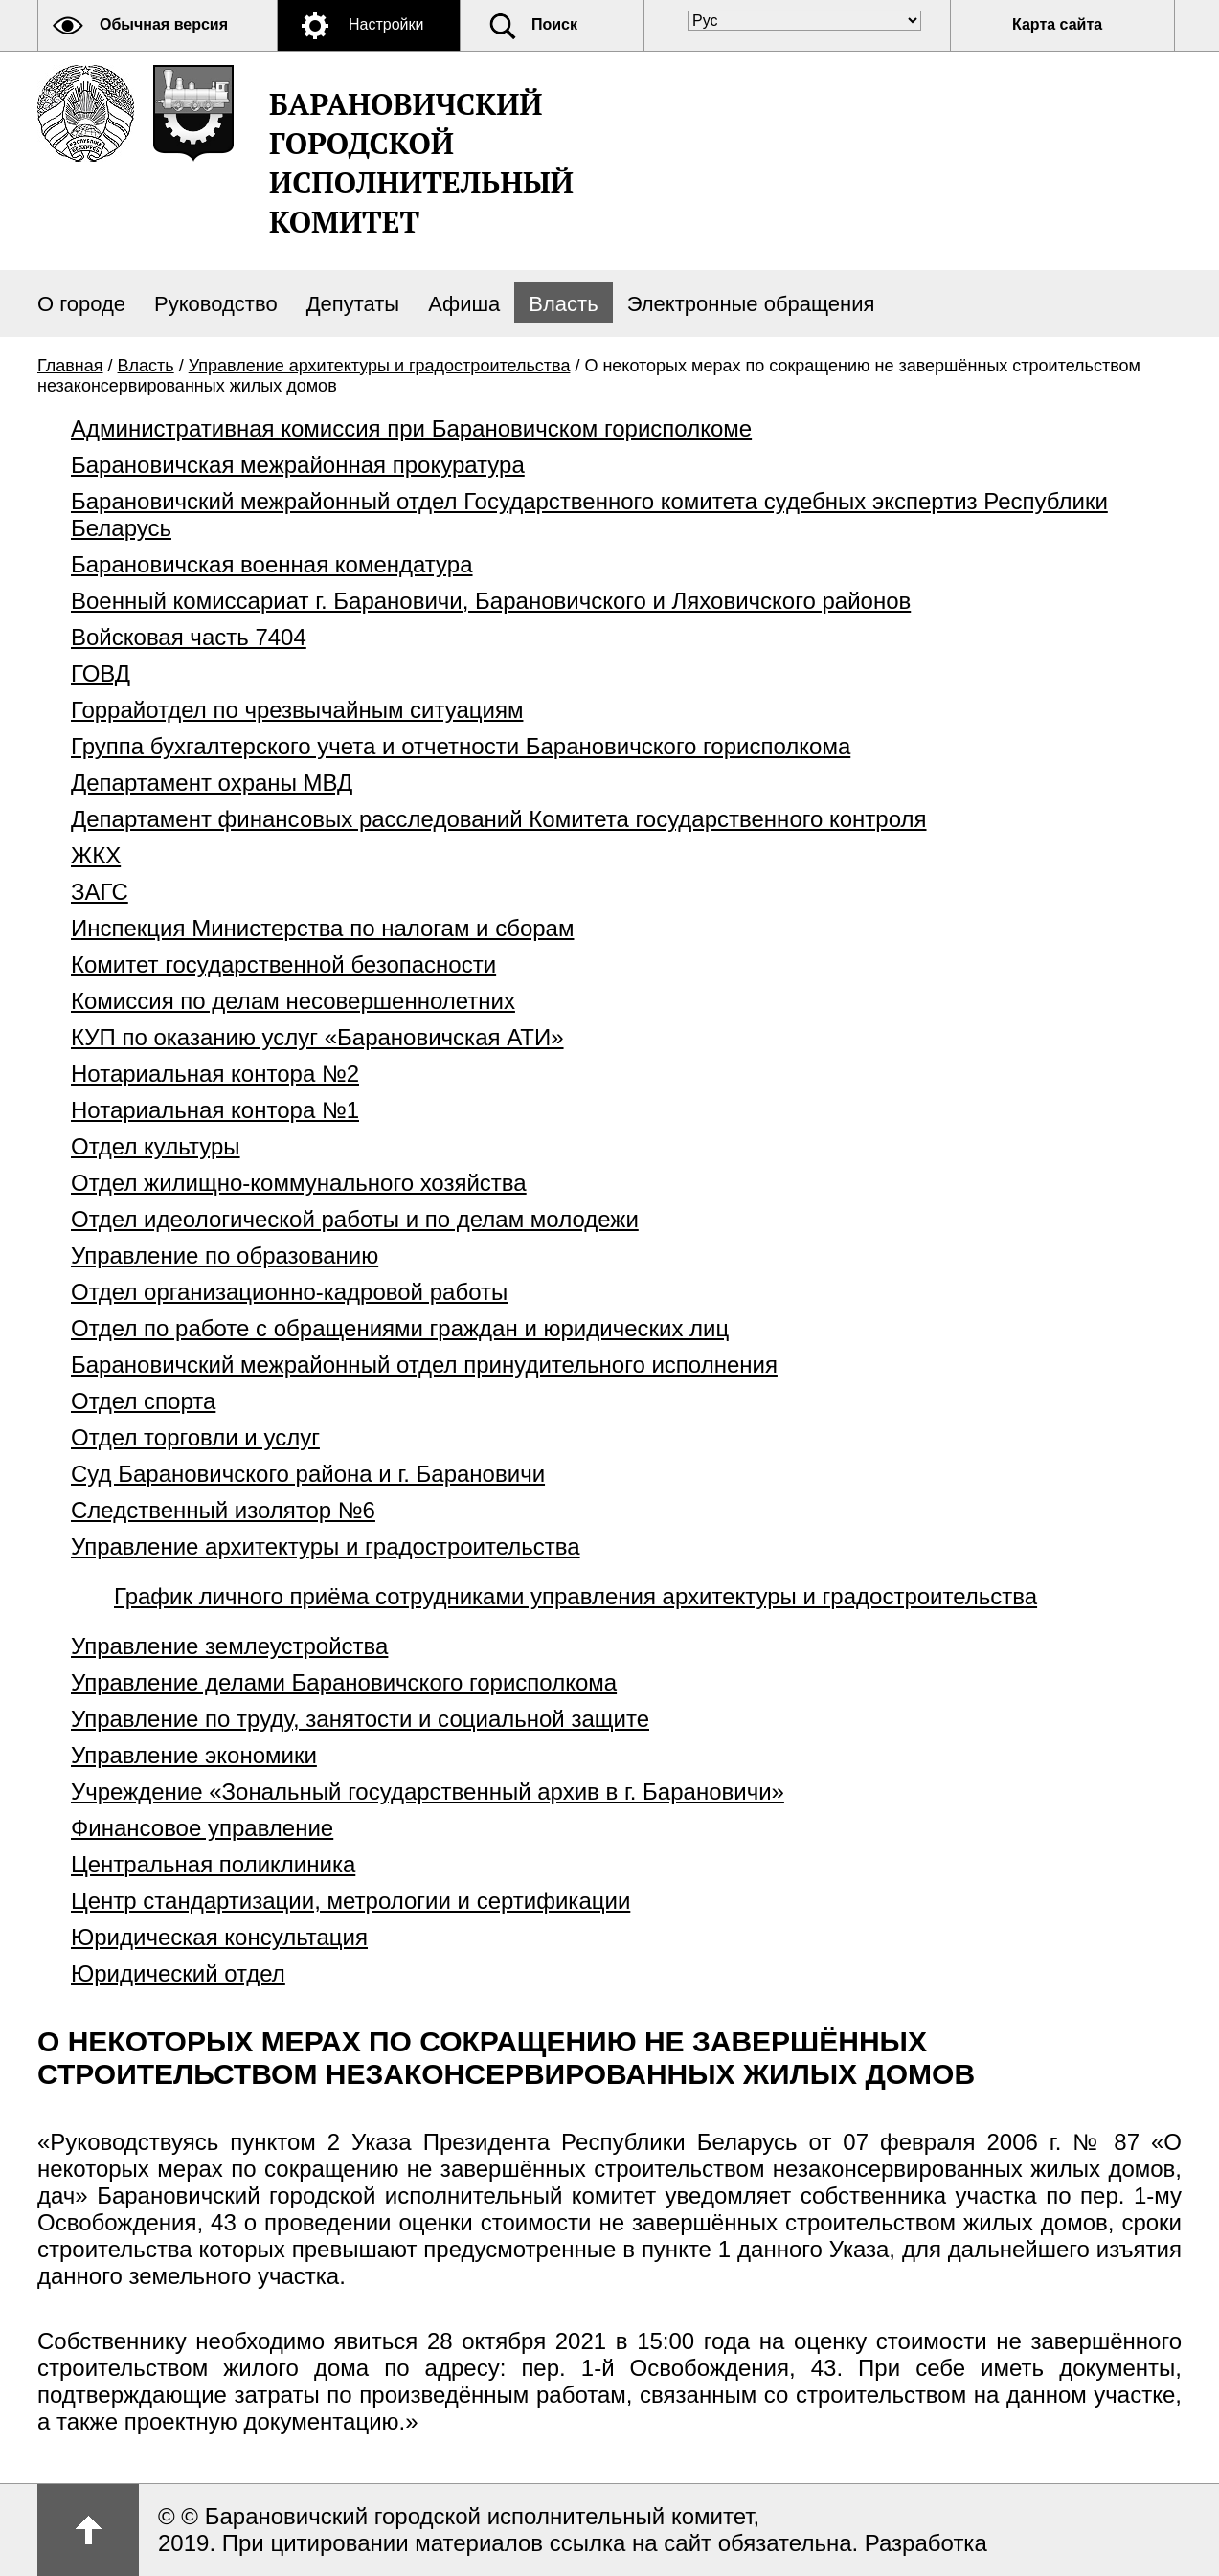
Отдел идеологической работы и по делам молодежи (355, 1219)
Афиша (464, 304)
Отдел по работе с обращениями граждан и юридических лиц (400, 1328)
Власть (563, 304)
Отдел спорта (143, 1401)
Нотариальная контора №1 (215, 1110)
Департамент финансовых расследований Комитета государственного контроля (499, 819)
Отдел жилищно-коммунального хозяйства (299, 1183)
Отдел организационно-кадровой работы (289, 1292)
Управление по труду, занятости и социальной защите (360, 1719)
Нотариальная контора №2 (215, 1073)
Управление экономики (194, 1755)
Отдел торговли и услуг (195, 1437)
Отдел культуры (155, 1146)
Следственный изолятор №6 (223, 1510)
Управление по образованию (224, 1255)
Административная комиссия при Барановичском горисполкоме (411, 428)
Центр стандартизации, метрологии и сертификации (350, 1901)
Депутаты (353, 304)
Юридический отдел (178, 1973)
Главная (70, 365)
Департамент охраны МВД (211, 782)
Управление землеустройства (229, 1646)
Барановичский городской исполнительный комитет (421, 162)
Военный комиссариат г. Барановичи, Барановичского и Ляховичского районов (491, 601)
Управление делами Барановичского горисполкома (344, 1682)
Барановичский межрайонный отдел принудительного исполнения (424, 1365)
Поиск (554, 24)
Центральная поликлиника (213, 1864)
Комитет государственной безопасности (283, 964)
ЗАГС (99, 892)
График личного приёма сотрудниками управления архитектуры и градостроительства (575, 1596)
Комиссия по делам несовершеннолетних (293, 1001)
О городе (81, 304)
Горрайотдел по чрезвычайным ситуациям (297, 710)
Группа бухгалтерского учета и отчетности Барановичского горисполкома (460, 746)
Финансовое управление (202, 1828)
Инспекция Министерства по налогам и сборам (322, 928)
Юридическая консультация (219, 1937)
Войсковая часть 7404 (188, 637)
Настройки (386, 24)
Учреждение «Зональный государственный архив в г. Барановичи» (427, 1791)
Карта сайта (1057, 24)
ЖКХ (96, 855)
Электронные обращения (751, 304)
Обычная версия (164, 24)
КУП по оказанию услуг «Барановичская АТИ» (317, 1037)
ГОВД (100, 673)
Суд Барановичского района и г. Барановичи (308, 1474)
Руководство (216, 304)
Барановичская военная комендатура (272, 564)
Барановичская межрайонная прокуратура (298, 465)
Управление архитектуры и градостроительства (380, 365)
